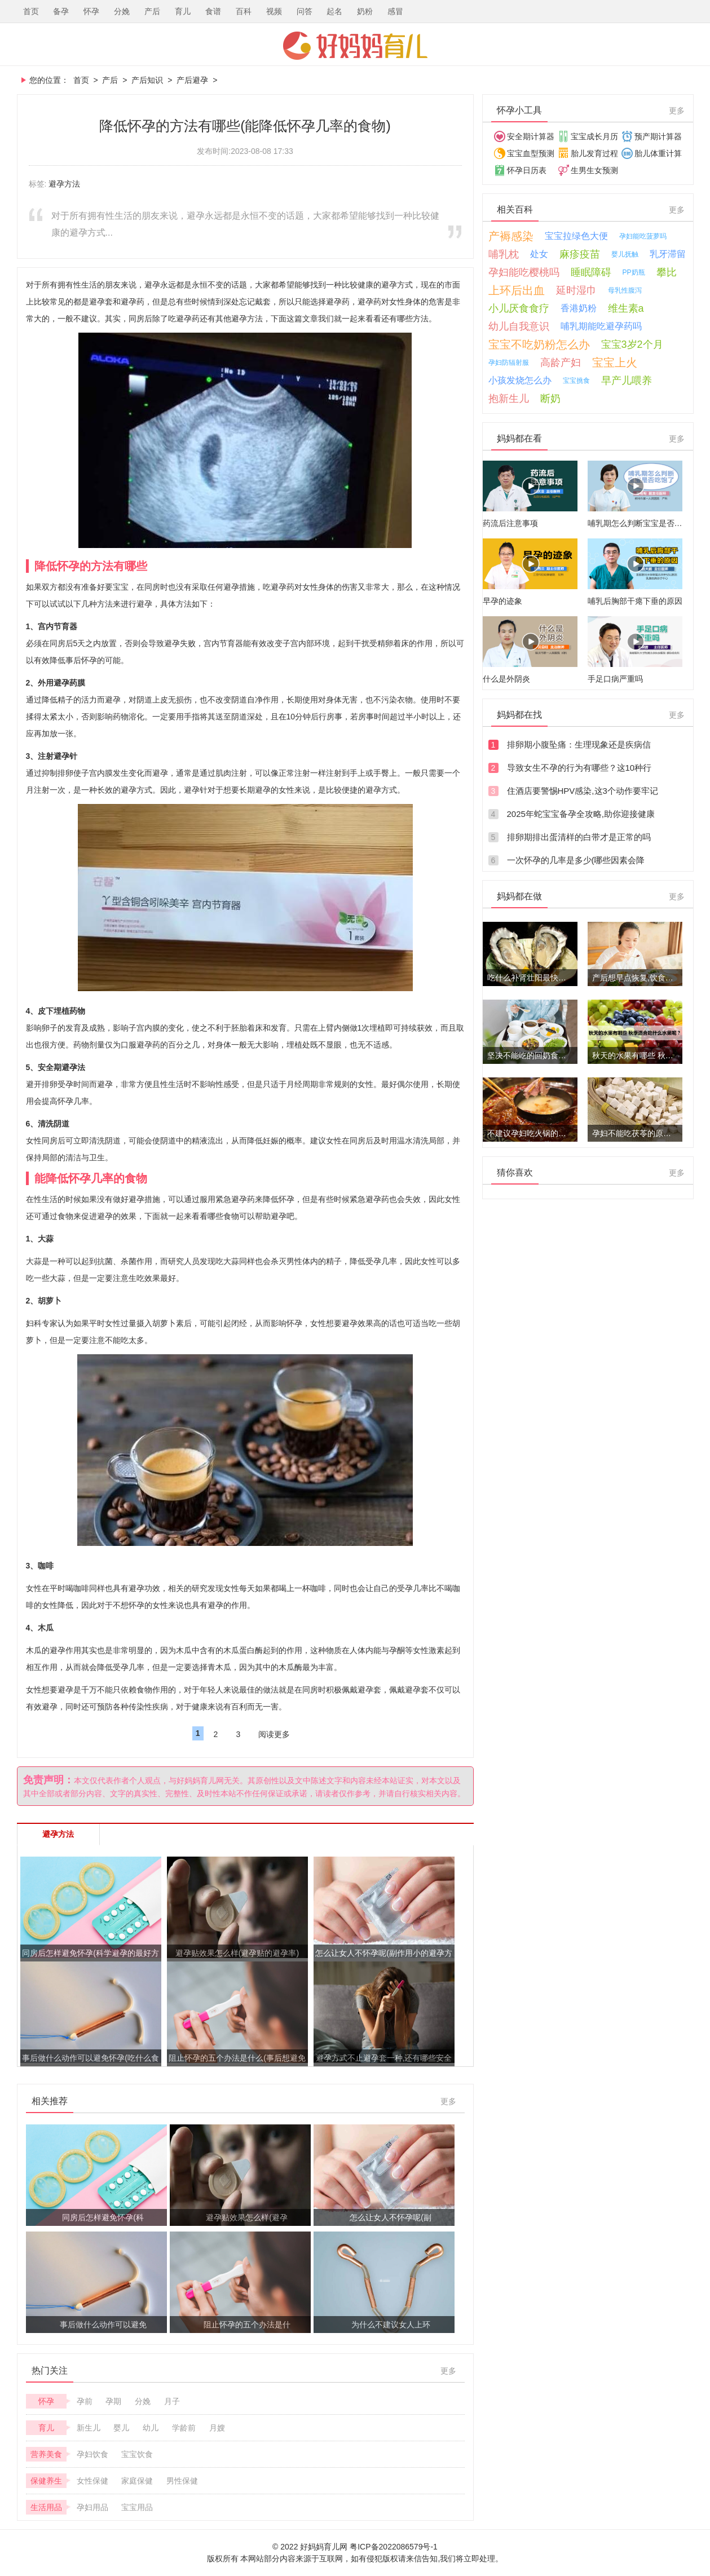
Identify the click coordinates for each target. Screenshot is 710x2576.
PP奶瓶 (634, 272)
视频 (274, 11)
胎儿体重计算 (658, 153)
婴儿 (121, 2427)
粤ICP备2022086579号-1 (394, 2546)
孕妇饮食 (92, 2454)
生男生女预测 (594, 170)
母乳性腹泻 (625, 290)
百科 (244, 11)
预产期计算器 (658, 136)
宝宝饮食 (137, 2454)
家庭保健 (137, 2480)
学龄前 (184, 2427)
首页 (31, 11)
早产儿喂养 (626, 380)
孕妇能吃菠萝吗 (643, 236)
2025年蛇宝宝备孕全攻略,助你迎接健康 (581, 814)
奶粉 (365, 11)
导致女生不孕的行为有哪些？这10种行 (579, 767)
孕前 (84, 2401)
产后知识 (147, 80)
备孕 (61, 11)
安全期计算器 (530, 136)
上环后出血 (516, 290)
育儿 (183, 11)
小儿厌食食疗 (518, 308)
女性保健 (92, 2480)
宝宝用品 (137, 2507)
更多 (448, 2101)
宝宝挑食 (576, 381)
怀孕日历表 (526, 170)
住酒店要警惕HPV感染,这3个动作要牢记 (582, 791)
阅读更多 (274, 1734)
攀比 (666, 272)
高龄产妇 (560, 362)
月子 (172, 2401)
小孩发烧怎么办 (520, 380)
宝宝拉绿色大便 (576, 236)
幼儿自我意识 (518, 326)
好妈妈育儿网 (355, 46)
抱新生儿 (508, 398)
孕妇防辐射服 (508, 362)
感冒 (395, 11)
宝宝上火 (614, 362)
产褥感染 (510, 236)
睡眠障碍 (591, 272)
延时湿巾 (576, 290)
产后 (152, 11)
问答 (304, 11)
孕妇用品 (92, 2507)
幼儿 (150, 2427)
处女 (539, 254)
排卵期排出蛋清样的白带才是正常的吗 (579, 837)
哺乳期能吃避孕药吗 (601, 326)
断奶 (550, 398)
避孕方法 (64, 183)
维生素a (626, 308)
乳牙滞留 (668, 254)
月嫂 (217, 2427)
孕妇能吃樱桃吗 (523, 272)
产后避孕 (192, 80)
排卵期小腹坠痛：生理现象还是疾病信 (579, 744)
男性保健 (182, 2480)
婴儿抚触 (624, 254)
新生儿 (88, 2427)
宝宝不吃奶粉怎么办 (539, 344)
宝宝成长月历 (594, 136)
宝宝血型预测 (530, 153)
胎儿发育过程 (594, 153)
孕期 (113, 2401)
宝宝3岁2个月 (632, 344)
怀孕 (91, 11)
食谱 (213, 11)
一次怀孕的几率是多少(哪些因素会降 (576, 860)
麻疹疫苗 (579, 254)
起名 (334, 11)
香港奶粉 (579, 308)
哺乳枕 (503, 254)
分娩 (122, 11)
